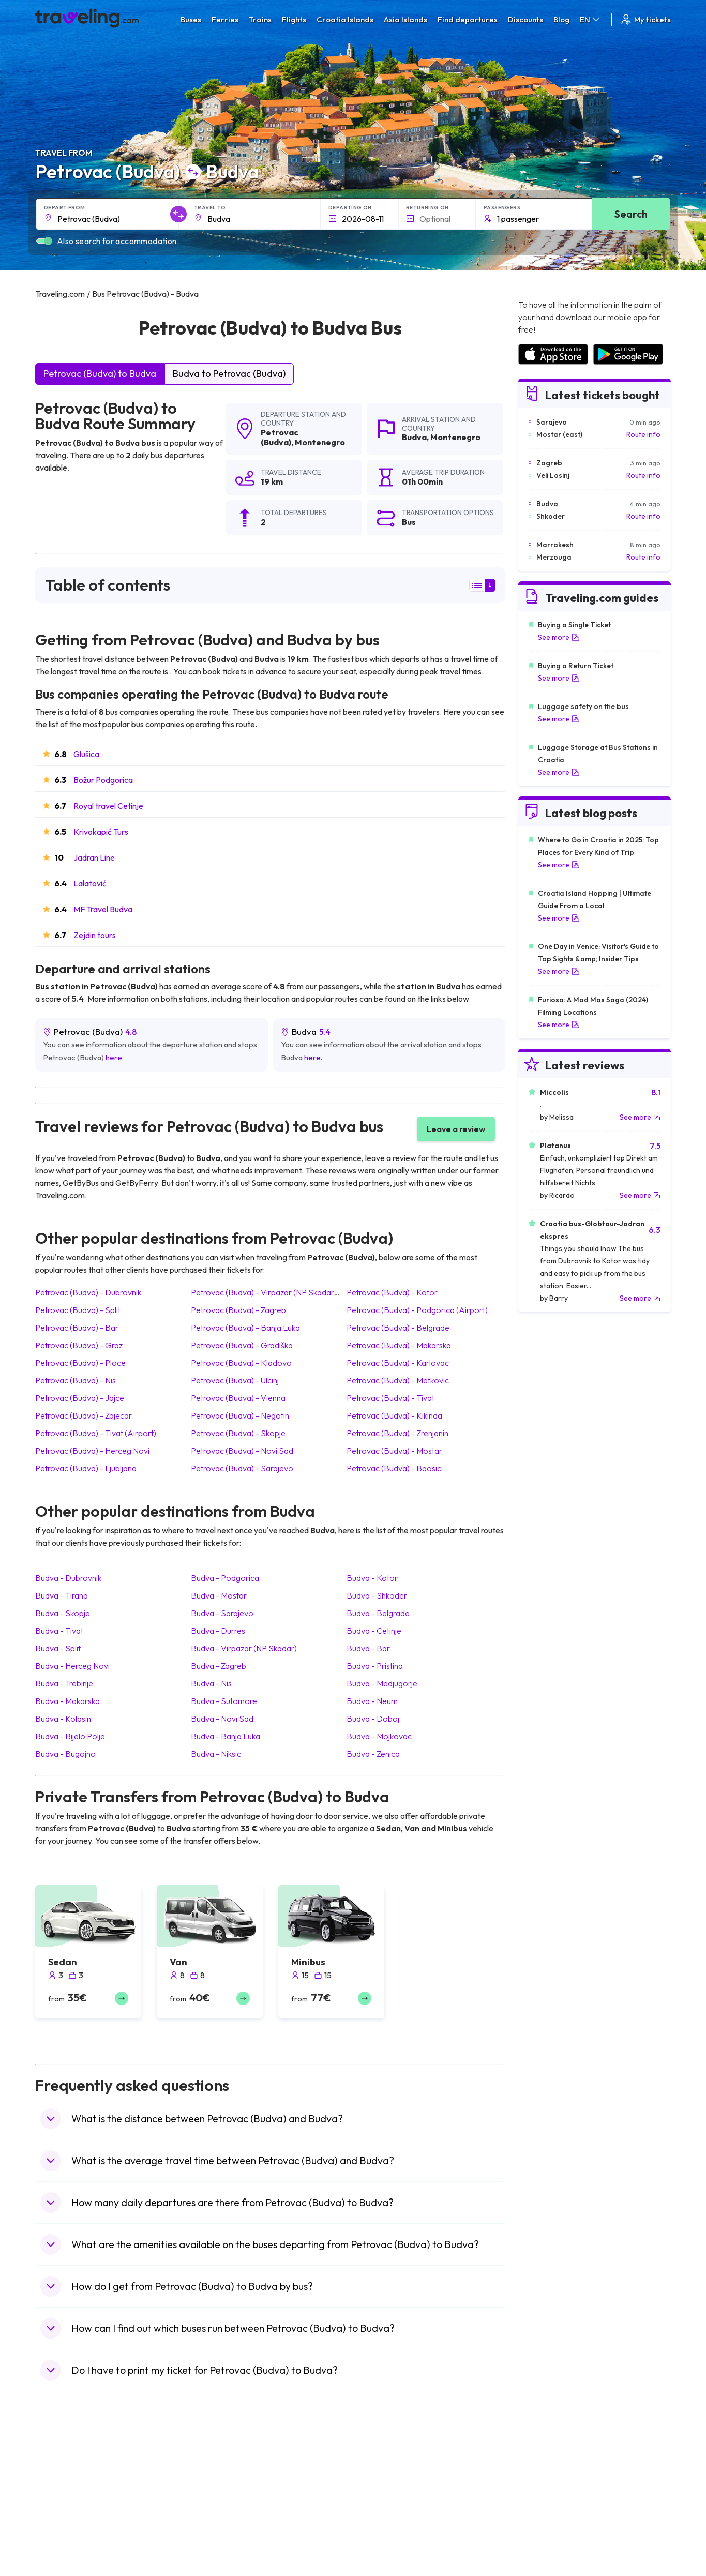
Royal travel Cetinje (108, 806)
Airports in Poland (546, 2565)
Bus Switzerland (225, 2565)
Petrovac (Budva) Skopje (238, 1433)
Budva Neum (372, 1701)
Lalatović (90, 883)
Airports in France (547, 2489)
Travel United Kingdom (77, 2478)
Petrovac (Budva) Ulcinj (235, 1380)
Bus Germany (221, 2500)
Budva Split (58, 1648)
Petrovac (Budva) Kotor (392, 1292)
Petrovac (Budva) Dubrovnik (88, 1292)
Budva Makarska (67, 1701)
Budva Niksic (216, 1754)
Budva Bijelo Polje (70, 1736)
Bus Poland (217, 2554)
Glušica (86, 754)
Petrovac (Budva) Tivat (390, 1398)
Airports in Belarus (547, 2510)
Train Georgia (381, 2510)
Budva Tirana (61, 1595)
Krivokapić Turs (100, 831)
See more (559, 637)
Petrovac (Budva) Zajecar (83, 1415)
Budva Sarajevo (222, 1613)
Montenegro (320, 442)
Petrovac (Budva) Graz (79, 1345)
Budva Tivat (59, 1630)
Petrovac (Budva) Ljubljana (86, 1468)
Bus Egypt (215, 2543)
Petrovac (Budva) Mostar (394, 1450)
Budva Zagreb (218, 1666)
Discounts (525, 19)
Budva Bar (368, 1648)
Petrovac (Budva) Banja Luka (245, 1327)
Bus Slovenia (220, 2510)
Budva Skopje (62, 1613)
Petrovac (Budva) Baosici (395, 1468)
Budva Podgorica (225, 1578)
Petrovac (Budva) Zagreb (238, 1310)
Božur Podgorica (103, 780)
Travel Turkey (62, 2532)
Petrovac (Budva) (279, 437)
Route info (643, 434)
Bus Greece (218, 2521)
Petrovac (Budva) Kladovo (241, 1363)
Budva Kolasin (63, 1718)
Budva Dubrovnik (68, 1578)
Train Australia (382, 2521)
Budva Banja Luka (225, 1736)
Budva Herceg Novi (72, 1666)
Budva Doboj (373, 1718)
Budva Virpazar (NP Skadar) (244, 1648)
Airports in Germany (550, 2543)
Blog (561, 19)
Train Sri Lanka (382, 2489)
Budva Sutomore (224, 1701)
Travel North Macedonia (79, 2489)
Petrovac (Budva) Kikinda (394, 1415)
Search (631, 213)
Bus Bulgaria (219, 2489)
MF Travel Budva (102, 909)
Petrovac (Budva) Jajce (79, 1398)
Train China (377, 2500)
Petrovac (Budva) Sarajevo (242, 1468)
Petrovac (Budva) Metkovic (398, 1380)
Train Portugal (381, 2478)
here (114, 1057)
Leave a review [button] (456, 1129)
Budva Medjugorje (382, 1683)
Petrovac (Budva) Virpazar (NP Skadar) (264, 1292)
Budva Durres (218, 1630)
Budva (414, 437)
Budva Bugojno (65, 1754)
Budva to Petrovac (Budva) (229, 374)
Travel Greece (63, 2510)
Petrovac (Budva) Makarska (399, 1345)
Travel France (63, 2543)
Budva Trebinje (64, 1683)
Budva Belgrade (378, 1613)
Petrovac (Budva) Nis (75, 1380)
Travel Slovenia (65, 2565)
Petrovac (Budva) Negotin (240, 1415)
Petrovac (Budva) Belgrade (398, 1327)
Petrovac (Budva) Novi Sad (242, 1450)
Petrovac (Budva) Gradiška (242, 1345)
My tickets (645, 19)
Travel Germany (66, 2521)
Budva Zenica (373, 1754)
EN (590, 19)
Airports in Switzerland (554, 2521)
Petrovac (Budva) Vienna (238, 1398)
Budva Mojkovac (379, 1736)
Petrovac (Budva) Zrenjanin (397, 1433)
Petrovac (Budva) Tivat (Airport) (95, 1433)
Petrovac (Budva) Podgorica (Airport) (417, 1310)
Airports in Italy (542, 2532)
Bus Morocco (221, 2478)
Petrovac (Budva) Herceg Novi (92, 1450)
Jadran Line (94, 857)
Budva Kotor (372, 1578)
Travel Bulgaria (64, 2500)
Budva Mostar (219, 1595)
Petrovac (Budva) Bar (76, 1327)
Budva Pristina (375, 1666)
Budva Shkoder (377, 1595)
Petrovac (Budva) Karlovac (398, 1363)
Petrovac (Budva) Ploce (80, 1363)
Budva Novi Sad (222, 1718)
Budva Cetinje (374, 1630)
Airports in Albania (547, 2554)
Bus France (217, 2532)
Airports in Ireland (546, 2500)
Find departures (468, 19)
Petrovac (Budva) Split (78, 1310)
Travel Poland (62, 2554)
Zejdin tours (94, 935)
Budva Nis (211, 1683)
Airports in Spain (544, 2478)
